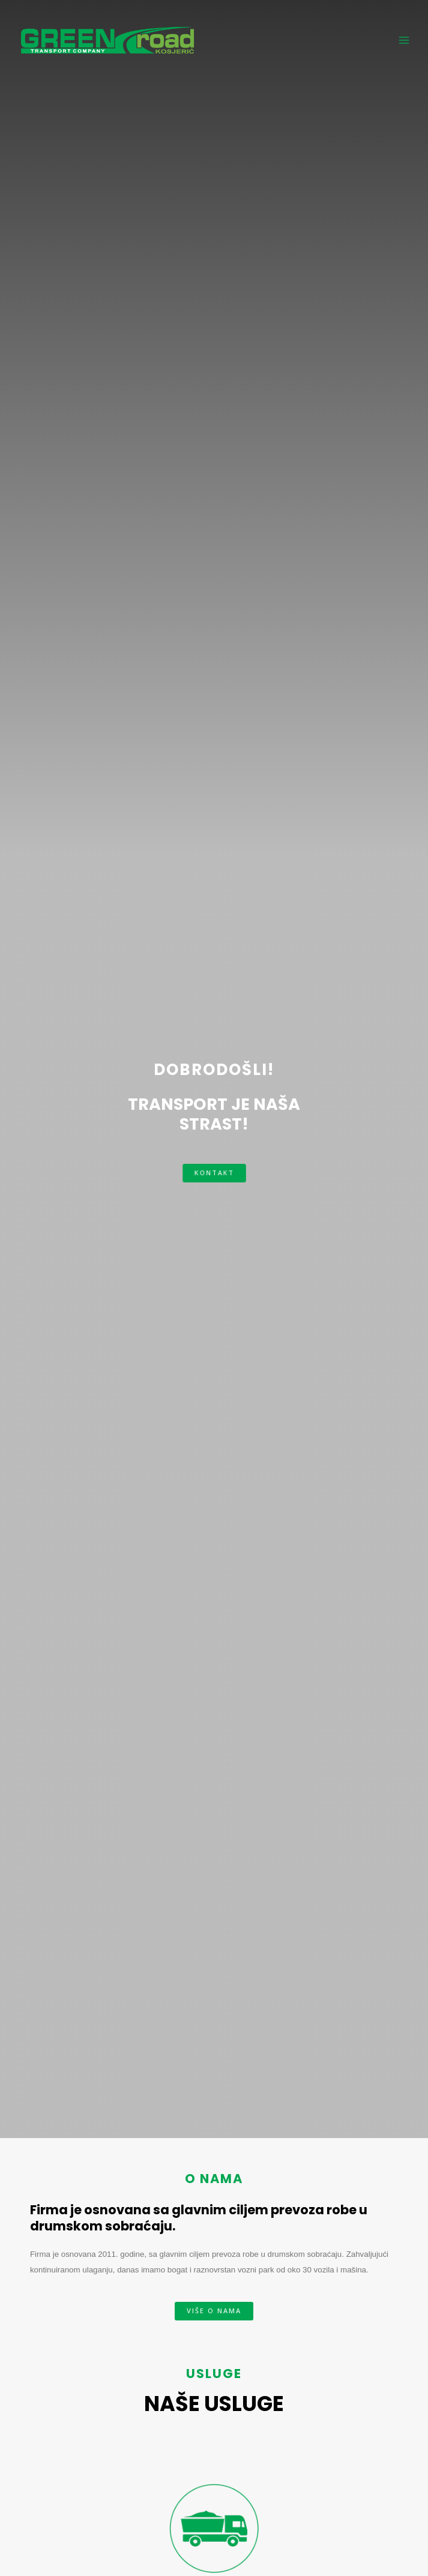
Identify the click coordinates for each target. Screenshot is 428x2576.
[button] (214, 1173)
